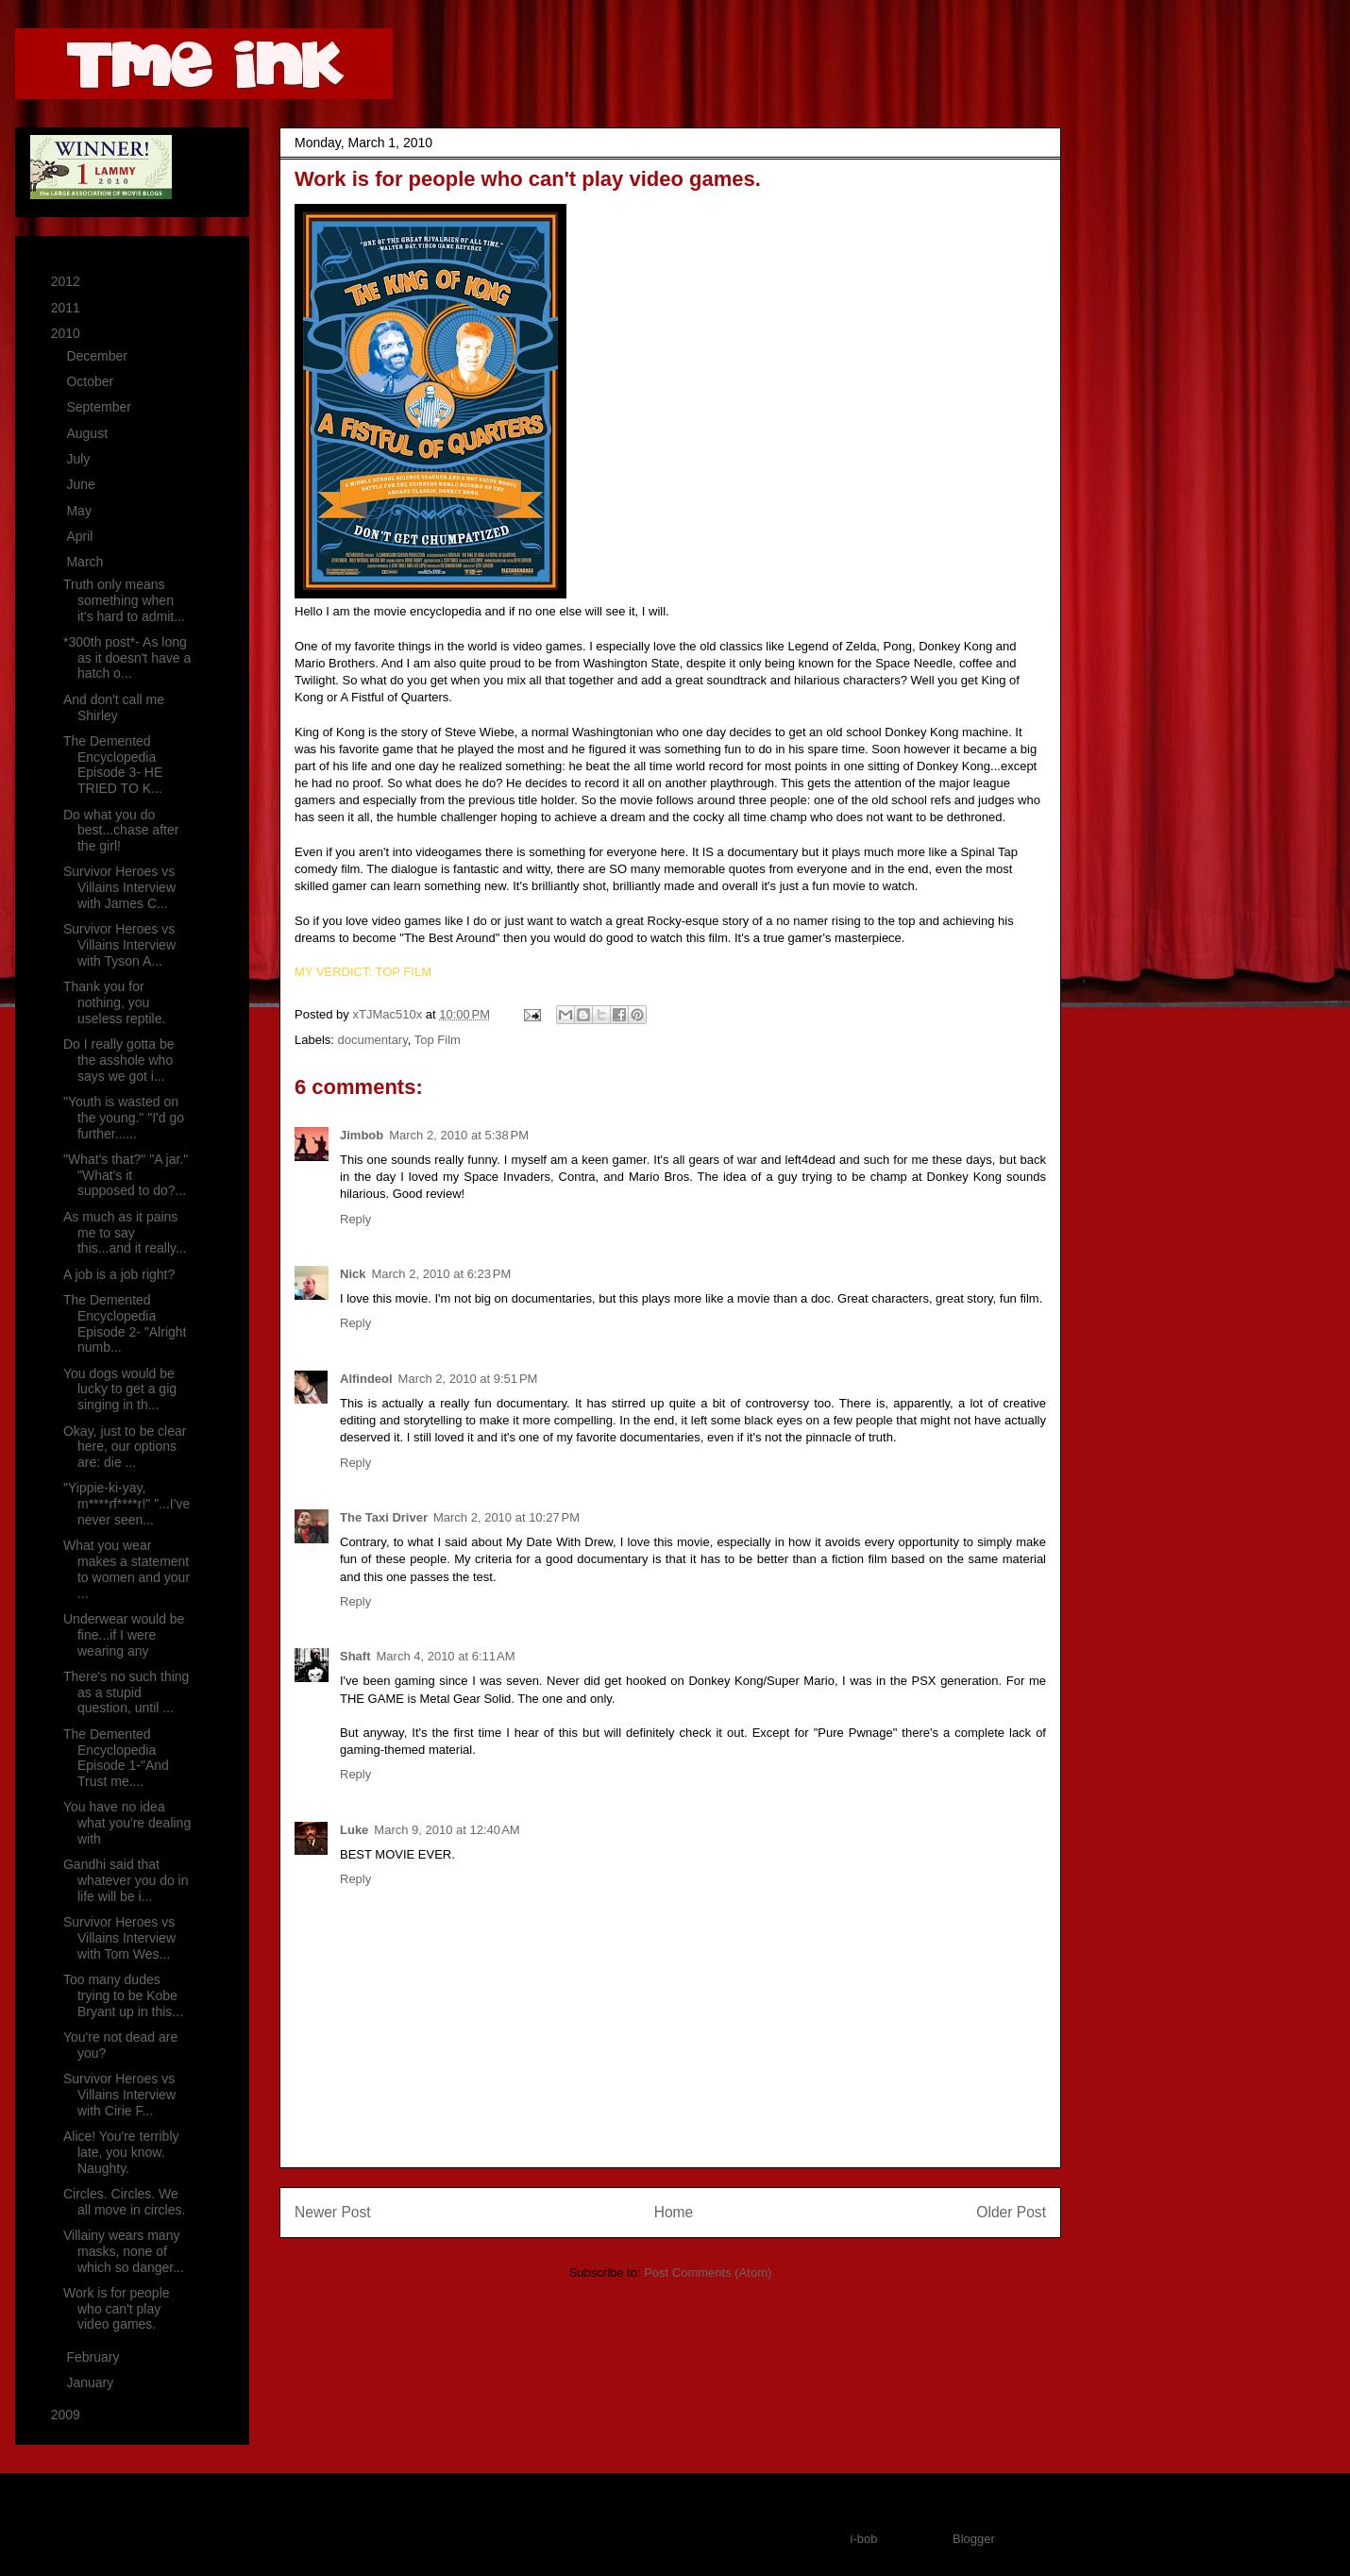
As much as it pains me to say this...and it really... (125, 1232)
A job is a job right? (119, 1274)
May (80, 510)
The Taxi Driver (384, 1517)
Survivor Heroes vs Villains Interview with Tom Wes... (119, 1937)
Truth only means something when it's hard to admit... (124, 600)
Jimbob (361, 1135)
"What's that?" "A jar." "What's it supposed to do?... (125, 1175)
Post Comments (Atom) (707, 2272)
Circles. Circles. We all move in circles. (124, 2201)
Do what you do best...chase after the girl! (120, 830)
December (98, 355)
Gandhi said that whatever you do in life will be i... (126, 1880)
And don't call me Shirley (113, 707)
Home (674, 2212)
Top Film (437, 1040)
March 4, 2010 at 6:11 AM (446, 1656)
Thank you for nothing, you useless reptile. (114, 1002)
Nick (352, 1274)
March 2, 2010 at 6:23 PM (441, 1274)
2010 (67, 333)
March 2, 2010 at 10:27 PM (506, 1517)
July (79, 458)
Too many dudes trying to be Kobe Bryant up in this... (123, 1995)
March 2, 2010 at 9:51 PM (468, 1379)
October (91, 381)
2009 (67, 2414)
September (100, 406)
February (94, 2357)
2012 (67, 281)
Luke (354, 1830)
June (82, 484)
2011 (67, 307)
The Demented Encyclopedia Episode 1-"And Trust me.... (116, 1757)
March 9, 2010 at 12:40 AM (446, 1830)
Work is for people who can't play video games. (116, 2308)
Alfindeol (366, 1379)
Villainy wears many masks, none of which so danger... (123, 2251)
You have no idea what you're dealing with (127, 1822)
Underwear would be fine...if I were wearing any (123, 1634)
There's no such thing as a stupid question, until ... (126, 1692)
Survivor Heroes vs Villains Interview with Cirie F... (119, 2094)
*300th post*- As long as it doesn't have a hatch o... (127, 658)
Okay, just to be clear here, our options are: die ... (124, 1447)
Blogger (973, 2539)
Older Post (1011, 2212)
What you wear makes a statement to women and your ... (126, 1569)
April (81, 536)
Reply (355, 1219)
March (86, 561)
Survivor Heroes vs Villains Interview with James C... (119, 887)
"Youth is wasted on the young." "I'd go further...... (123, 1117)
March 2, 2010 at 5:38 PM (459, 1135)
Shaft (355, 1656)
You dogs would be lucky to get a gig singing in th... (120, 1389)
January (91, 2382)
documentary (373, 1040)
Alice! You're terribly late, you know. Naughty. (121, 2152)
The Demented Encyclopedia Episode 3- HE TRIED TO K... (112, 764)
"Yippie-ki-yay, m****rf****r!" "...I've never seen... (126, 1503)
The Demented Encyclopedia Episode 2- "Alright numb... (124, 1323)
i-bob (864, 2539)
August (88, 433)
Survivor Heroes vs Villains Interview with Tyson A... (119, 944)
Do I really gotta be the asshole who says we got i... (119, 1060)
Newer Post (333, 2212)
